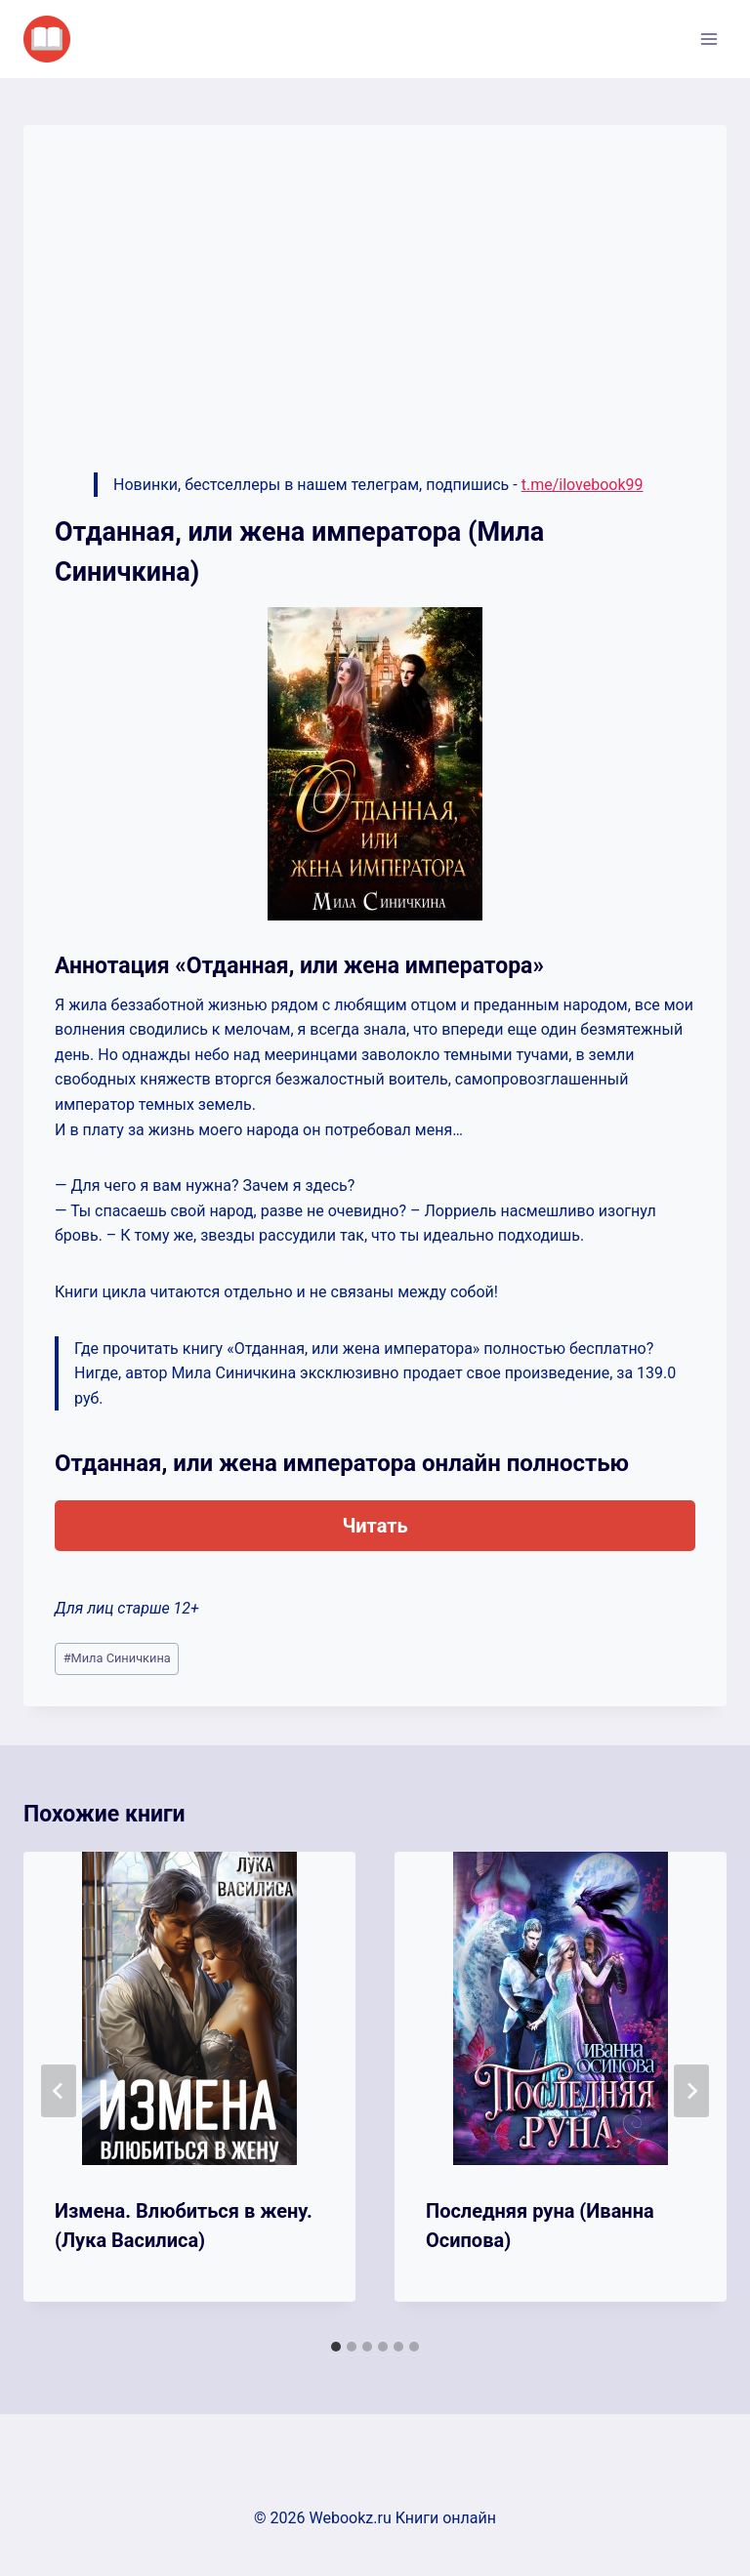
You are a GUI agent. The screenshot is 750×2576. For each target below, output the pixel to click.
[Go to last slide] (58, 2091)
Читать (374, 1525)
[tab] (336, 2346)
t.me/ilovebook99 (582, 484)
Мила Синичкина (117, 1658)
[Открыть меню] (708, 38)
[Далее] (691, 2091)
